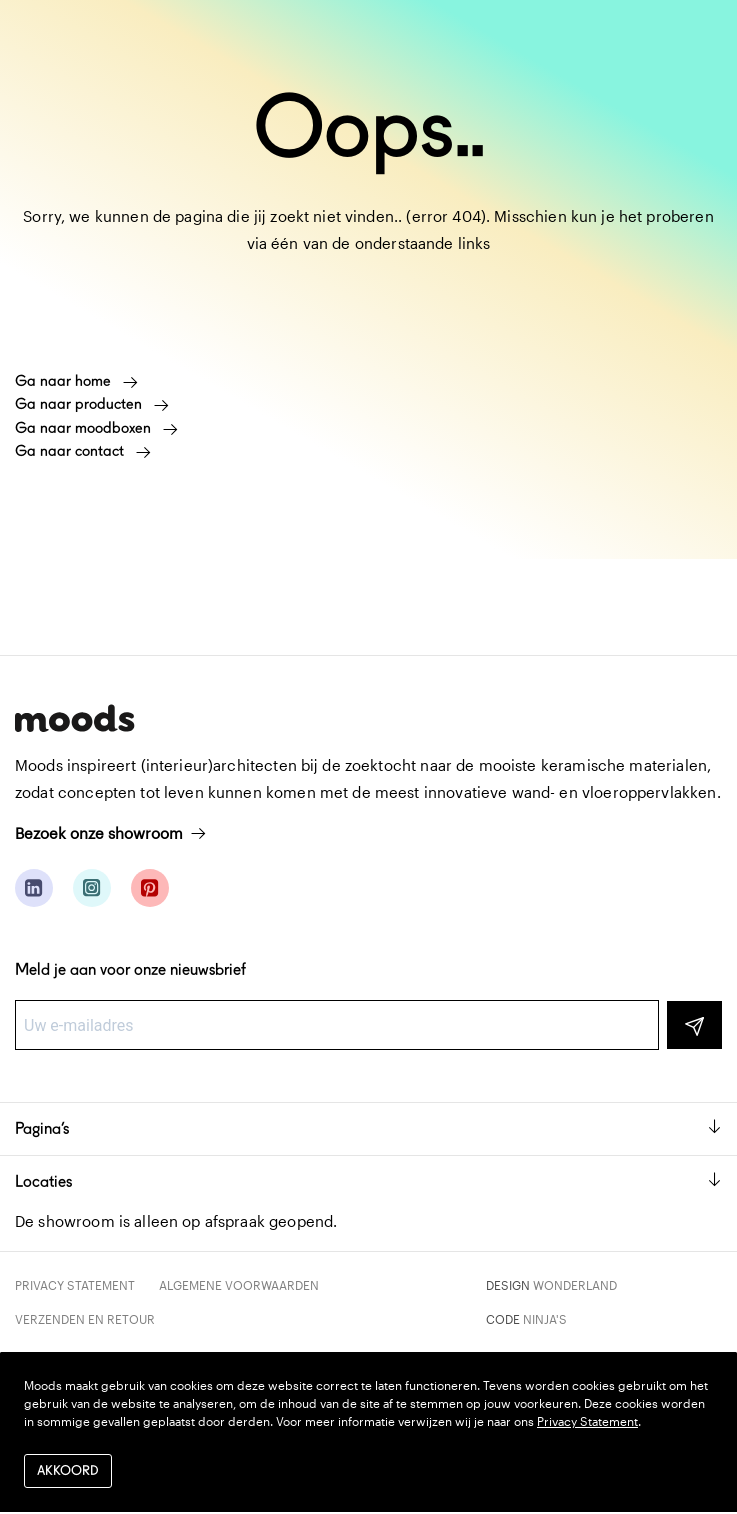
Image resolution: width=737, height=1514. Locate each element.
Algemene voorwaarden (239, 1285)
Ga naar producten (92, 404)
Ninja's (545, 1319)
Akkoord (68, 1470)
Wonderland (575, 1285)
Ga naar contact (83, 451)
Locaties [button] (368, 1181)
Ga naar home (76, 381)
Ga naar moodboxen (96, 428)
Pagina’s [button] (368, 1128)
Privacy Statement (75, 1285)
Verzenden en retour (85, 1319)
